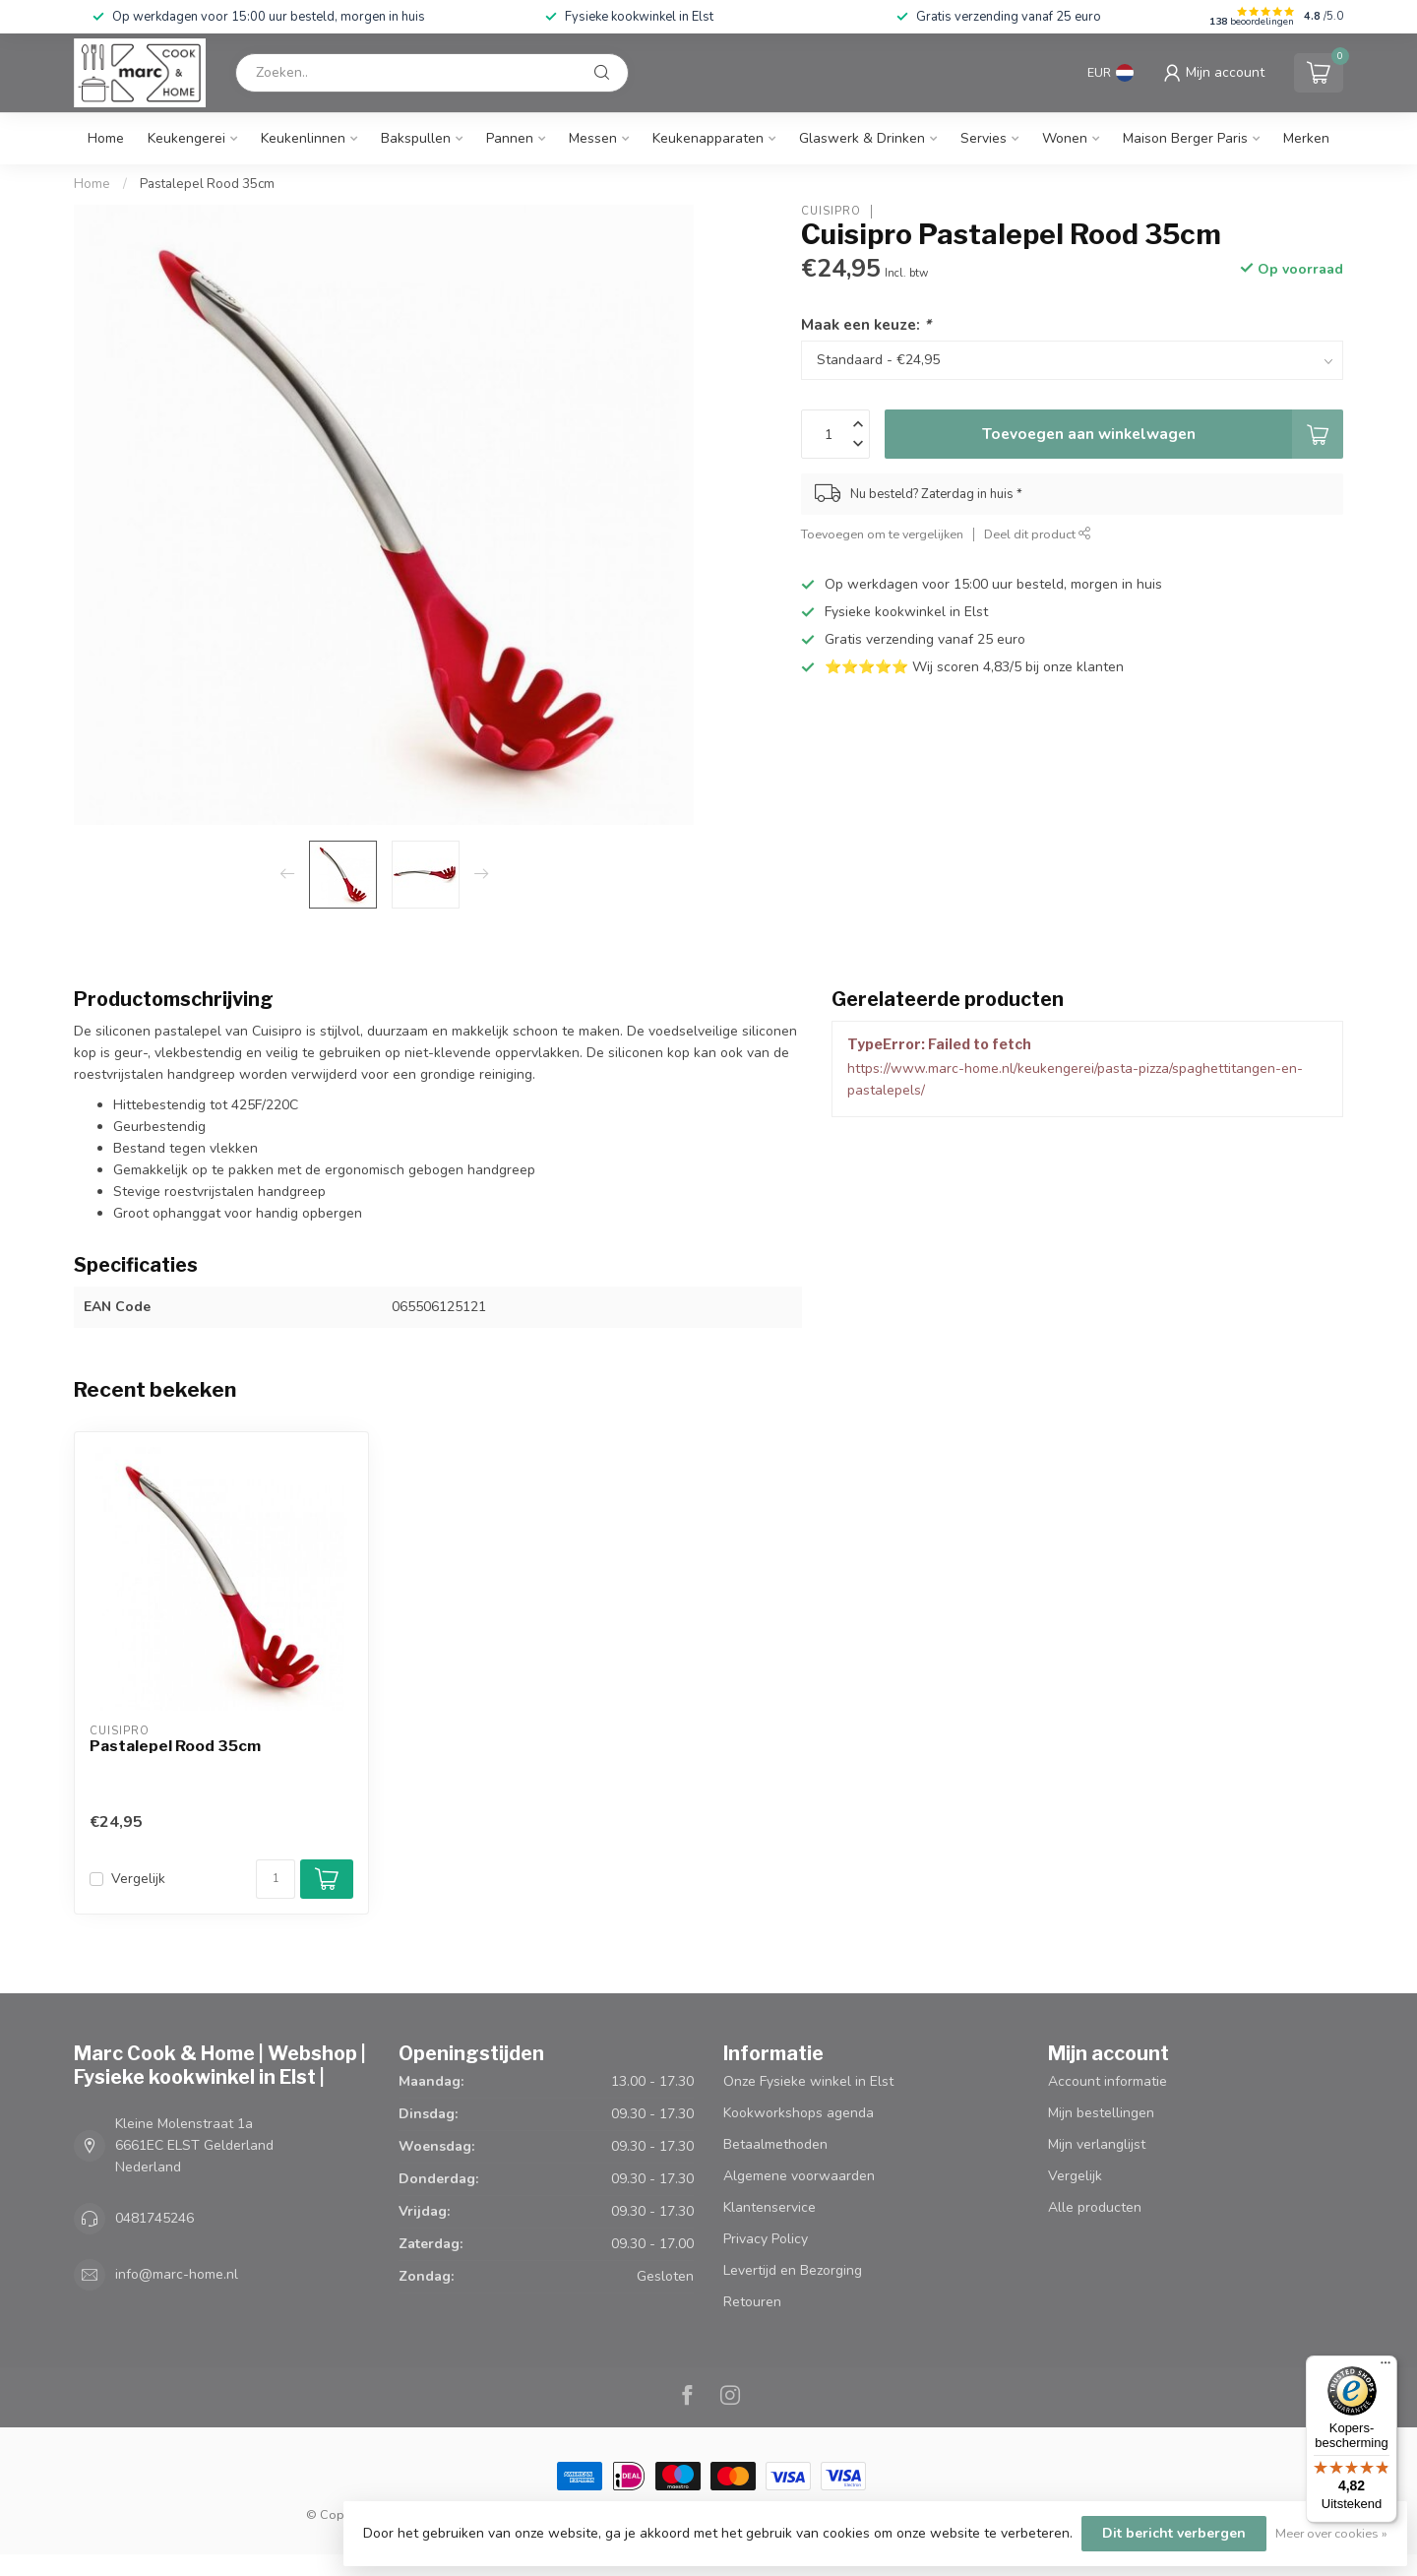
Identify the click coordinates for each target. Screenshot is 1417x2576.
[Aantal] (275, 1879)
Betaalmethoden (775, 2144)
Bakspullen (416, 138)
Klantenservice (769, 2207)
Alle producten (1094, 2207)
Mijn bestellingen (1101, 2113)
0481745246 (154, 2218)
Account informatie (1107, 2081)
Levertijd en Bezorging (792, 2270)
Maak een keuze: (866, 324)
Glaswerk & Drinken (862, 138)
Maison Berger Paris (1185, 138)
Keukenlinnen (303, 138)
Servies (983, 138)
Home (106, 138)
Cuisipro (831, 211)
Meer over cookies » (1331, 2533)
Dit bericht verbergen (1174, 2533)
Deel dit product (1037, 534)
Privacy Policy (765, 2239)
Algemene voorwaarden (799, 2176)
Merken (1306, 138)
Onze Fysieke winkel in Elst (808, 2081)
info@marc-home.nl (176, 2274)
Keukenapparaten (708, 138)
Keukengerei (186, 138)
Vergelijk (138, 1878)
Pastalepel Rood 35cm (207, 184)
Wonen (1064, 138)
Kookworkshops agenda (798, 2113)
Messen (593, 138)
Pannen (509, 138)
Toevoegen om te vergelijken (882, 534)
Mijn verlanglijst (1096, 2144)
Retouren (752, 2302)
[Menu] (1385, 2367)
